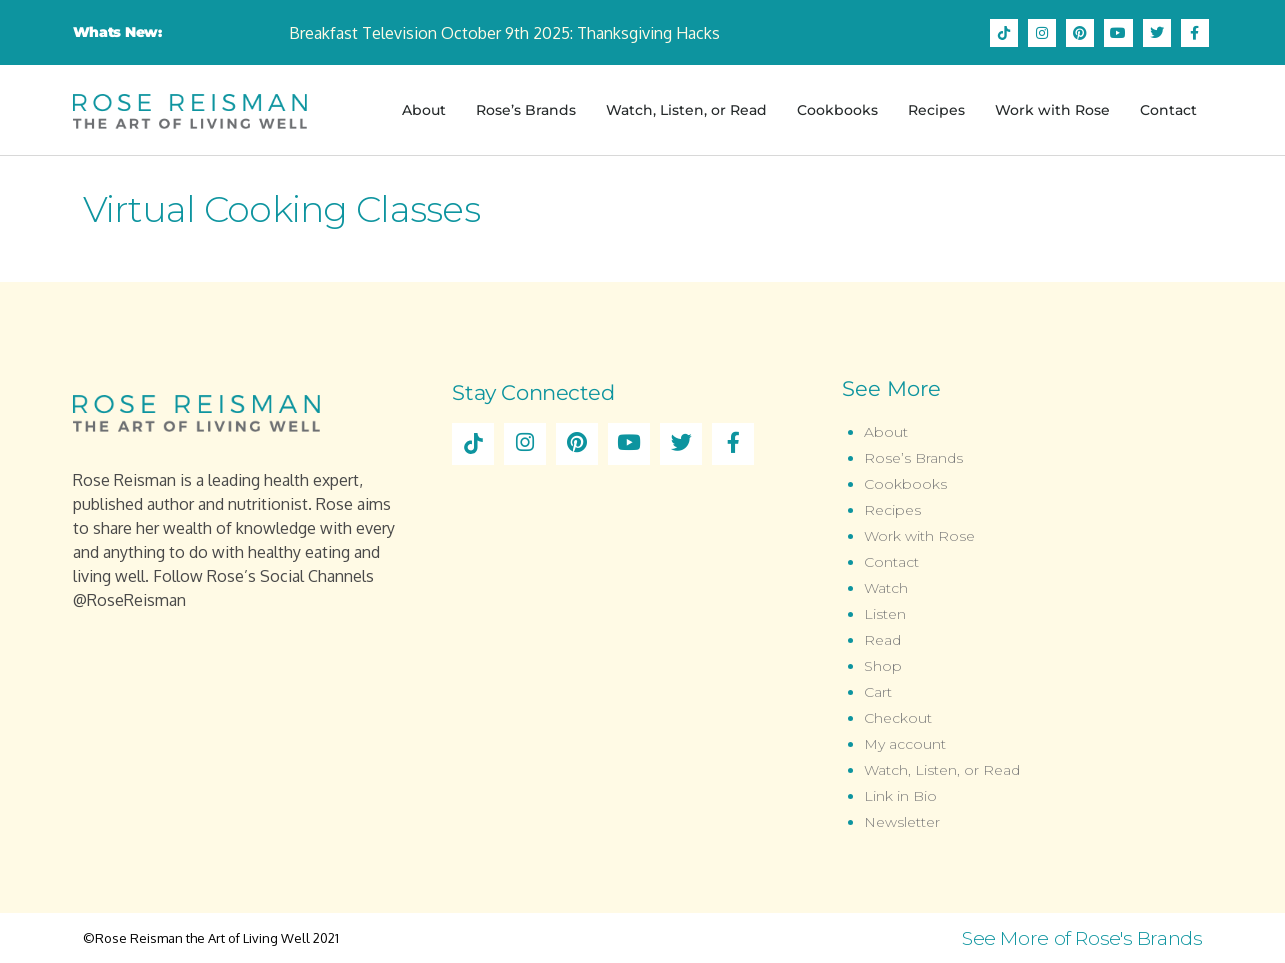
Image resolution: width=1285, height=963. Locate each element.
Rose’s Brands (526, 110)
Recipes (936, 110)
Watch (886, 588)
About (424, 110)
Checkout (898, 718)
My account (905, 744)
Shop (883, 666)
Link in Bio (900, 796)
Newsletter (902, 822)
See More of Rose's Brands (1082, 938)
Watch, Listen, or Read (686, 110)
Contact (1168, 110)
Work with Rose (1052, 110)
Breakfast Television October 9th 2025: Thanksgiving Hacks (504, 33)
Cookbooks (837, 110)
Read (882, 640)
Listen (885, 614)
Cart (878, 692)
